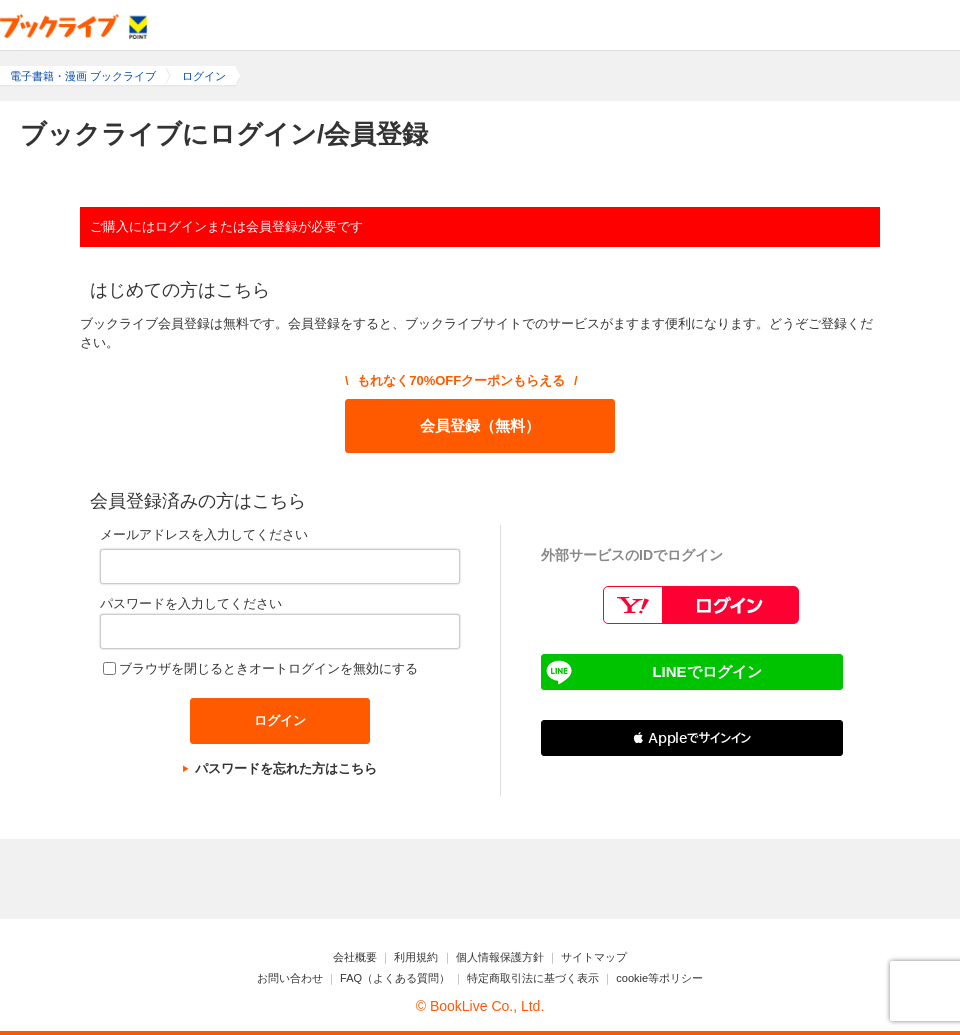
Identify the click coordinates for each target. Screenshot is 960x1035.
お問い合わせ (290, 978)
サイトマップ (594, 957)
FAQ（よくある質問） (395, 978)
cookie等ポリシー (659, 978)
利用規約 (416, 957)
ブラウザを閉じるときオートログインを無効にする (268, 668)
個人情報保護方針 (500, 957)
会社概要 (355, 957)
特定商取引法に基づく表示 (533, 978)
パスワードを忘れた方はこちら (286, 768)
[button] (692, 738)
